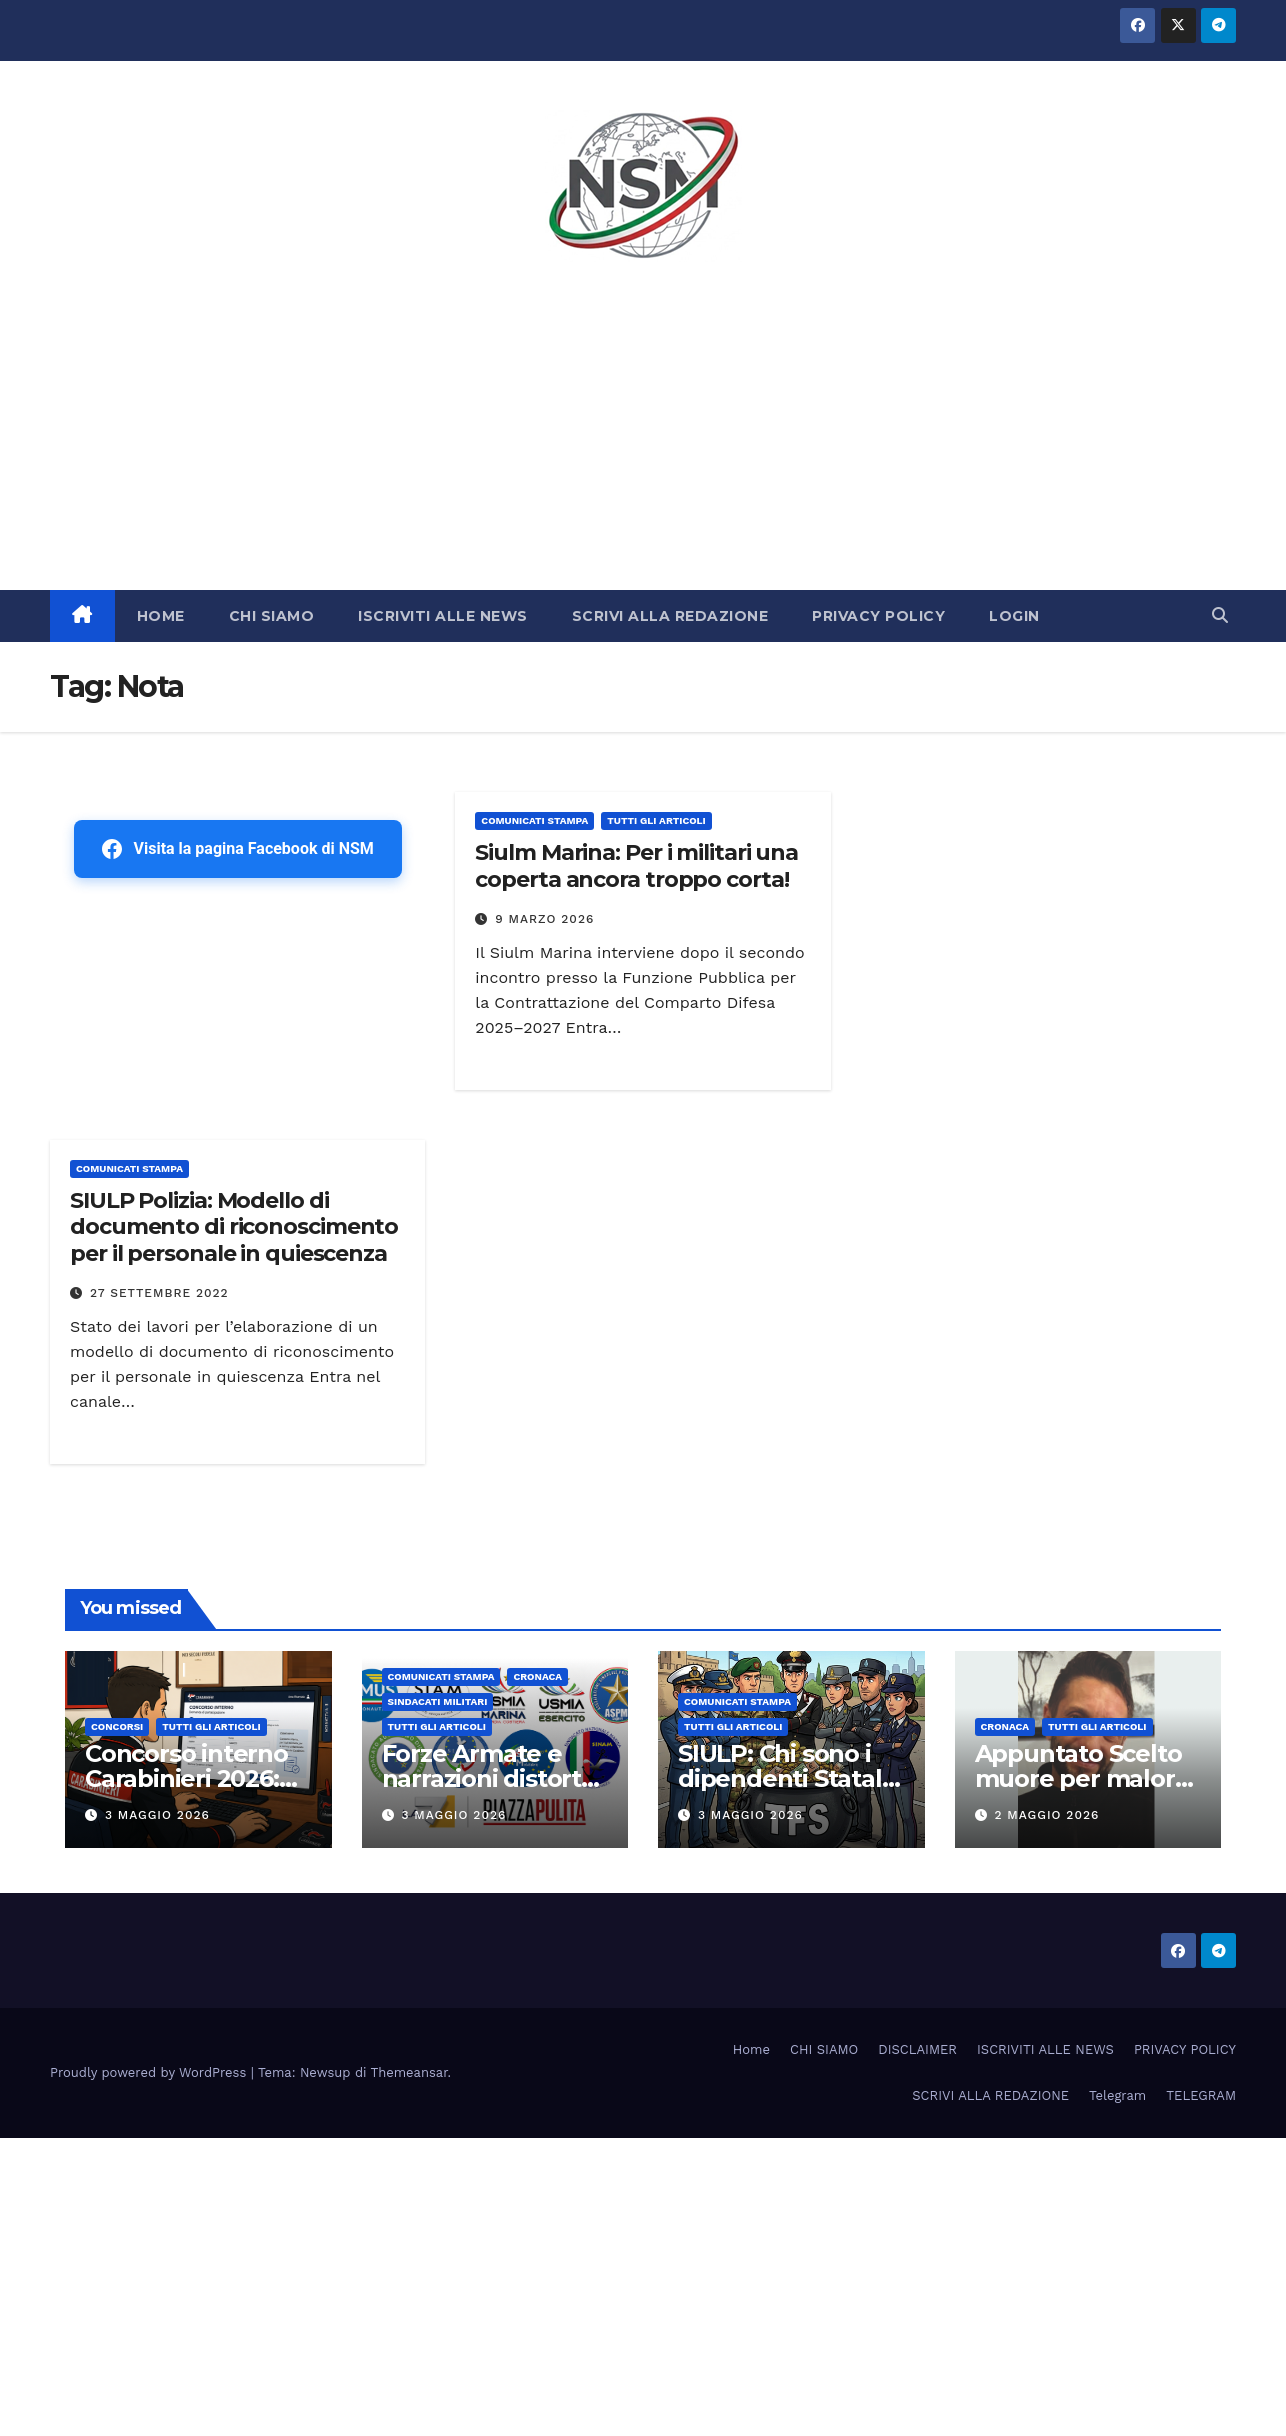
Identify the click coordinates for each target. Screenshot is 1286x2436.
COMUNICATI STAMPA (534, 820)
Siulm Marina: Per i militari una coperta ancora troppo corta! (636, 865)
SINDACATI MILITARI (438, 1701)
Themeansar (409, 2072)
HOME (161, 616)
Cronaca (537, 1676)
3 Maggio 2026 (157, 1815)
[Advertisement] (643, 440)
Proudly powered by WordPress (150, 2072)
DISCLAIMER (917, 2049)
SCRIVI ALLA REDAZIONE (670, 616)
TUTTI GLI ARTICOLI (656, 820)
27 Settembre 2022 (159, 1293)
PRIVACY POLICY (878, 616)
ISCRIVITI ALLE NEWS (443, 616)
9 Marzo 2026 (544, 919)
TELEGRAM (1201, 2095)
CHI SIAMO (272, 616)
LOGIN (1014, 616)
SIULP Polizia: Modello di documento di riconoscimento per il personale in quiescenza (234, 1227)
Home (751, 2049)
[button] (1220, 615)
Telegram (1117, 2095)
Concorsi (117, 1726)
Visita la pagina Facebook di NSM (238, 849)
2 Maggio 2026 (1046, 1815)
